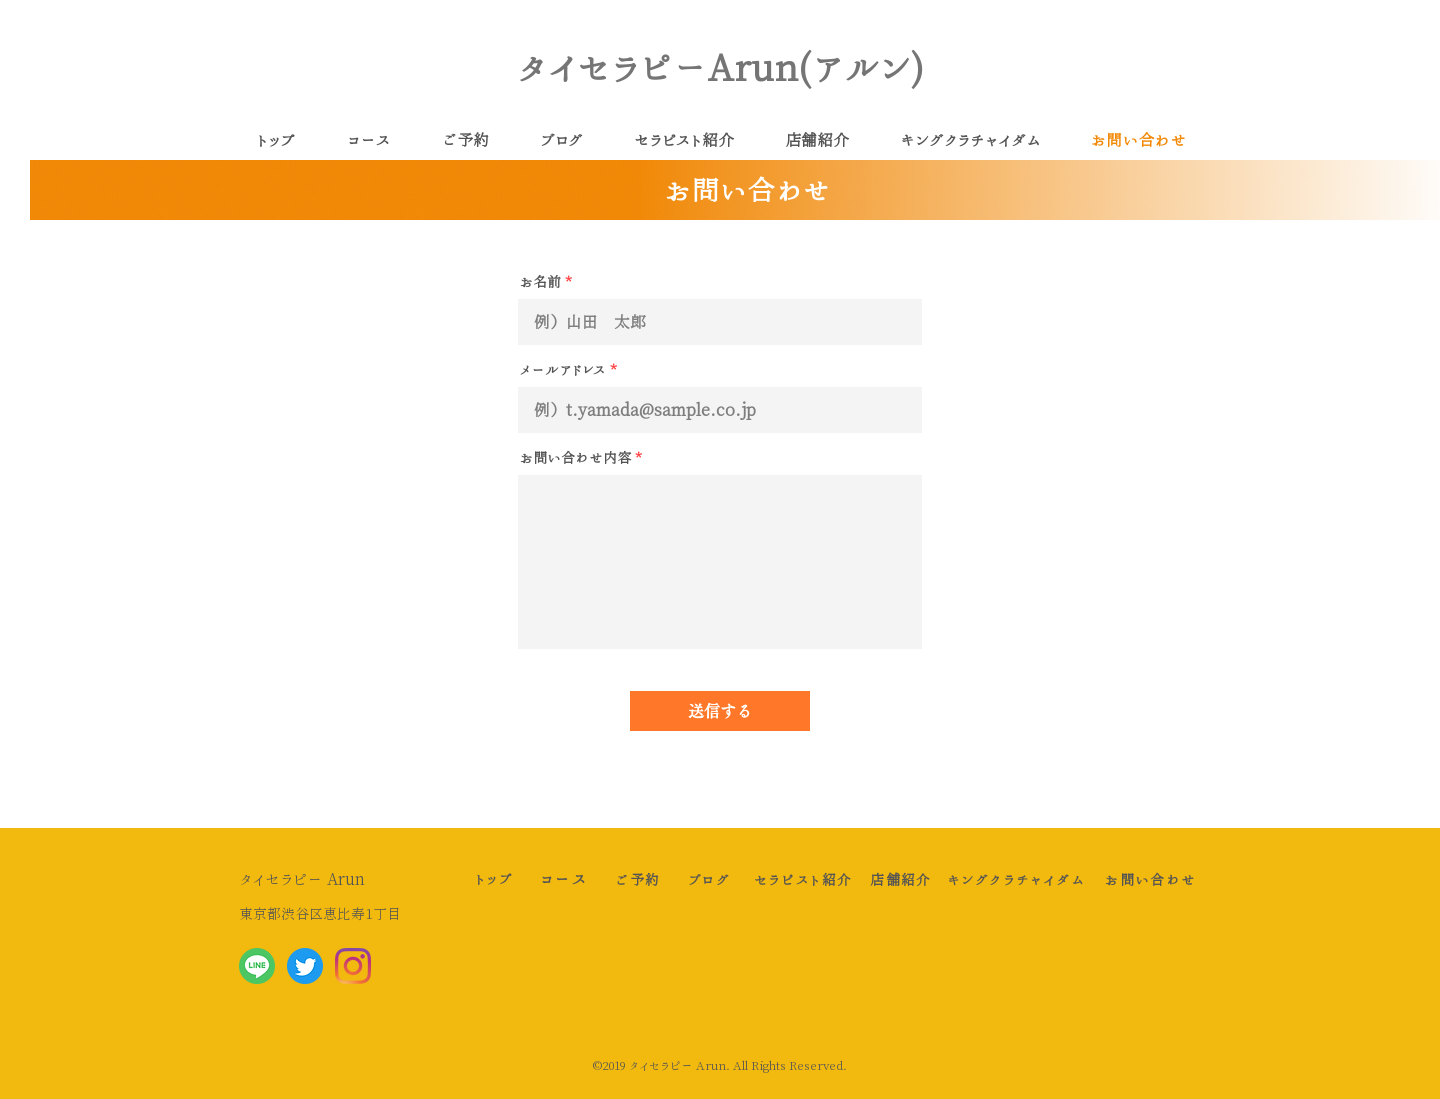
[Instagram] (353, 966)
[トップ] (494, 878)
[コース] (564, 879)
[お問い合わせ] (1151, 879)
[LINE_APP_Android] (257, 966)
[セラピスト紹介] (803, 879)
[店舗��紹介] (901, 879)
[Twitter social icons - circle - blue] (305, 966)
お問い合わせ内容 (575, 458)
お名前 (540, 282)
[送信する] (720, 711)
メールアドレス (563, 370)
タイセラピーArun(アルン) (720, 67)
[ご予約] (638, 879)
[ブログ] (709, 879)
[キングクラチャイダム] (1016, 879)
